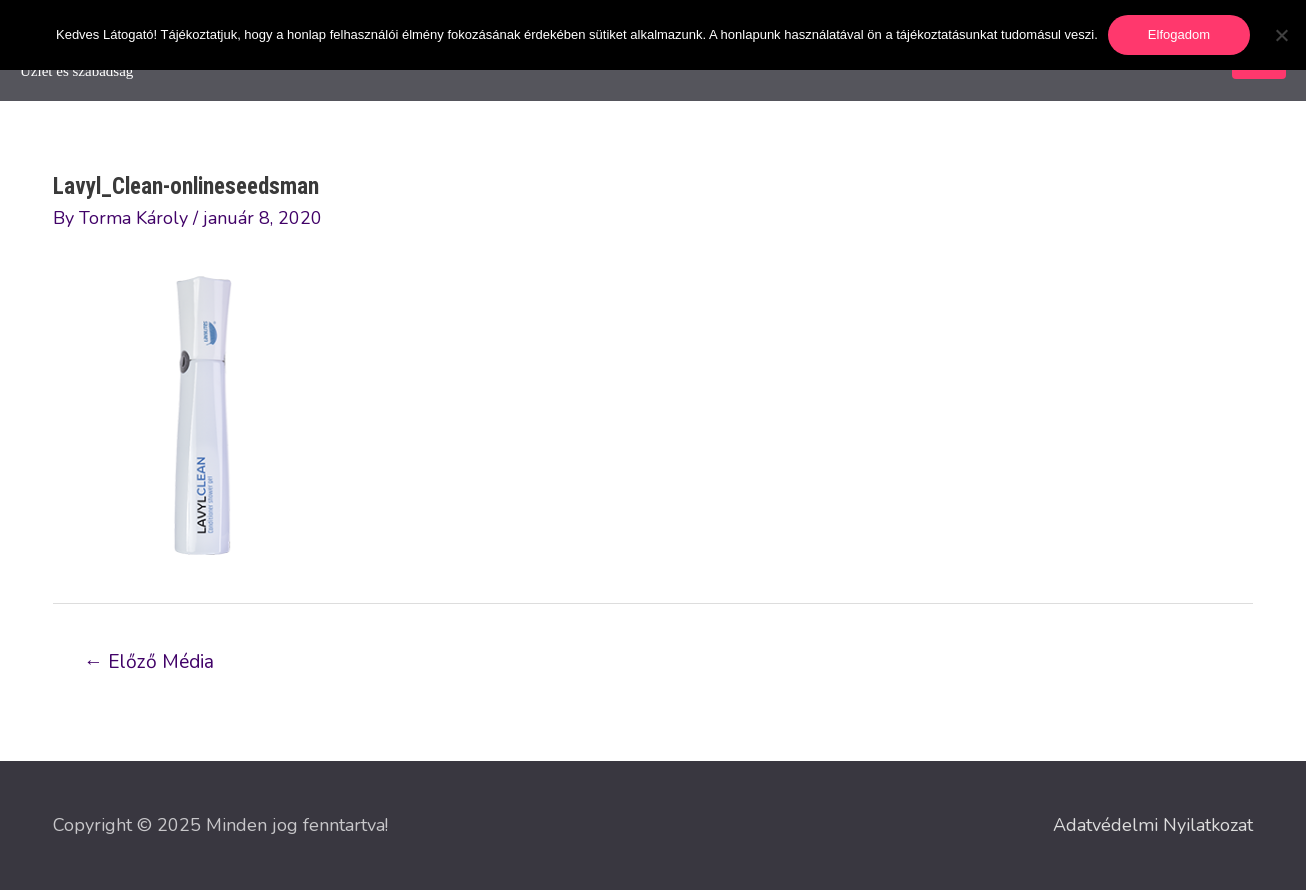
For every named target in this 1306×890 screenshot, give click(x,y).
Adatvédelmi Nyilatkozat (1153, 825)
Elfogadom (1179, 34)
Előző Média (149, 662)
